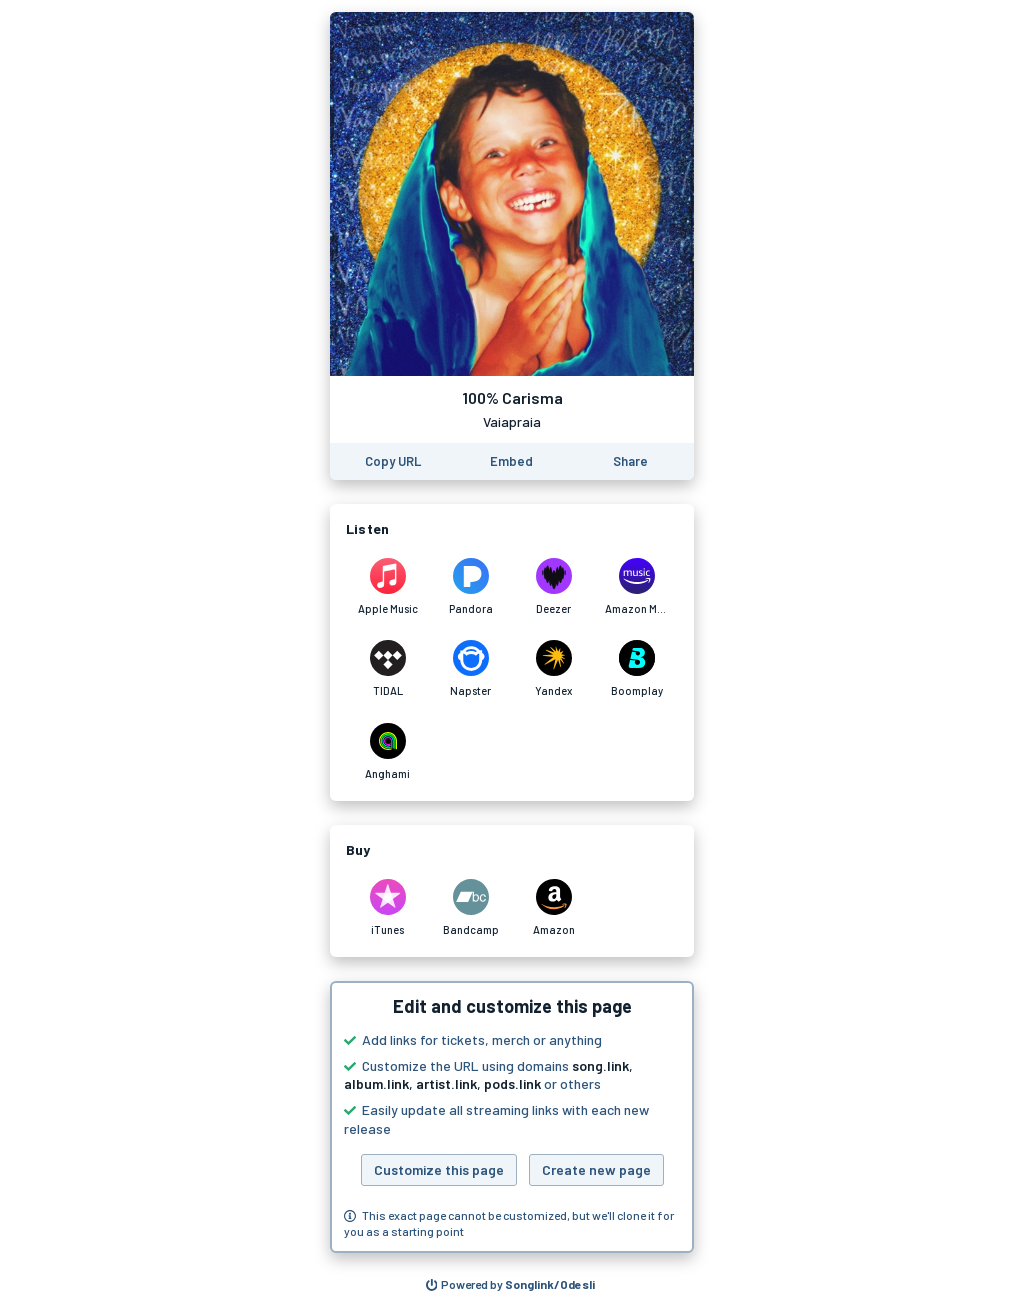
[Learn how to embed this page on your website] (511, 461)
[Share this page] (630, 461)
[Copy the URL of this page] (393, 461)
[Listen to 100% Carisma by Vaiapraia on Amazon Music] (636, 587)
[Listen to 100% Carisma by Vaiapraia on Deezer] (553, 587)
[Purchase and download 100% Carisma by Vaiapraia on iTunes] (387, 908)
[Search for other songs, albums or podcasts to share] (511, 1285)
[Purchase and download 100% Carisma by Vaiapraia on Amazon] (553, 908)
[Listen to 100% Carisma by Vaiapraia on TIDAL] (387, 669)
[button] (512, 1117)
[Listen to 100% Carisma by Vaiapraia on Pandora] (470, 587)
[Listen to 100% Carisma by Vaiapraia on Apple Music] (387, 587)
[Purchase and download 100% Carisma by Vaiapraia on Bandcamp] (470, 908)
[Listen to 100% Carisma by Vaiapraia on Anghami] (387, 752)
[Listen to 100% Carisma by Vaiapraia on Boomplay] (636, 669)
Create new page (596, 1169)
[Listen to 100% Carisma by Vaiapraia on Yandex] (553, 669)
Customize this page (439, 1169)
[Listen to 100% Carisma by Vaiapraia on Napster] (470, 669)
